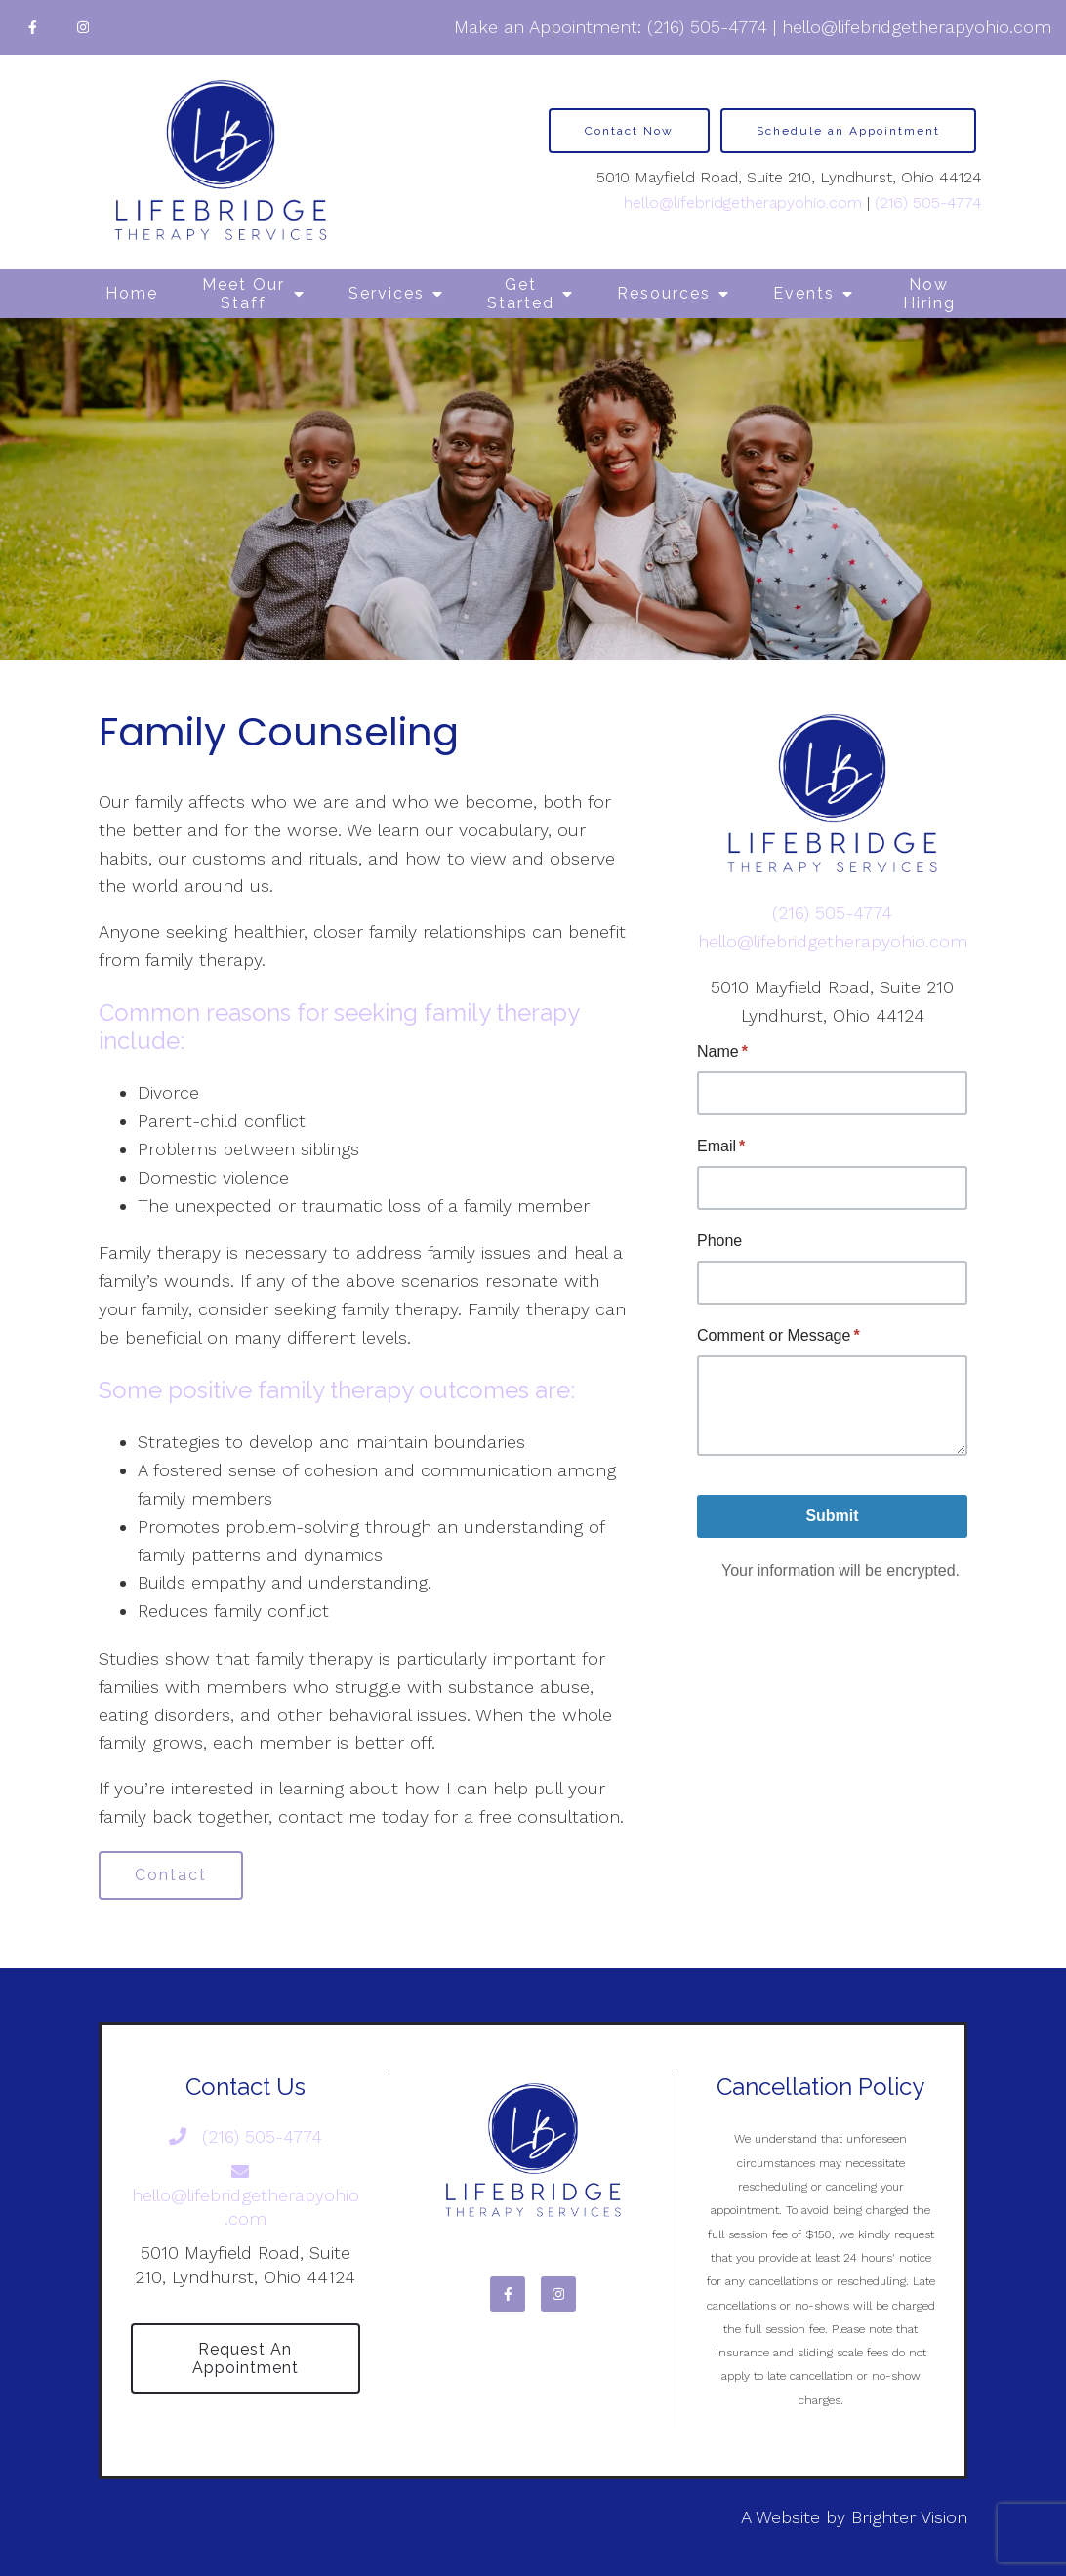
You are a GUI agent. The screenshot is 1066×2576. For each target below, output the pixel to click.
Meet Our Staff (243, 293)
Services (386, 293)
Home (131, 293)
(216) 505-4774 (707, 27)
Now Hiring (929, 293)
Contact (171, 1875)
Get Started (520, 293)
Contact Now (629, 131)
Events (804, 293)
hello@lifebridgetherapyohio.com (916, 27)
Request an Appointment (245, 2358)
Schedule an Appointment (848, 131)
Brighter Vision (909, 2517)
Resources (664, 293)
